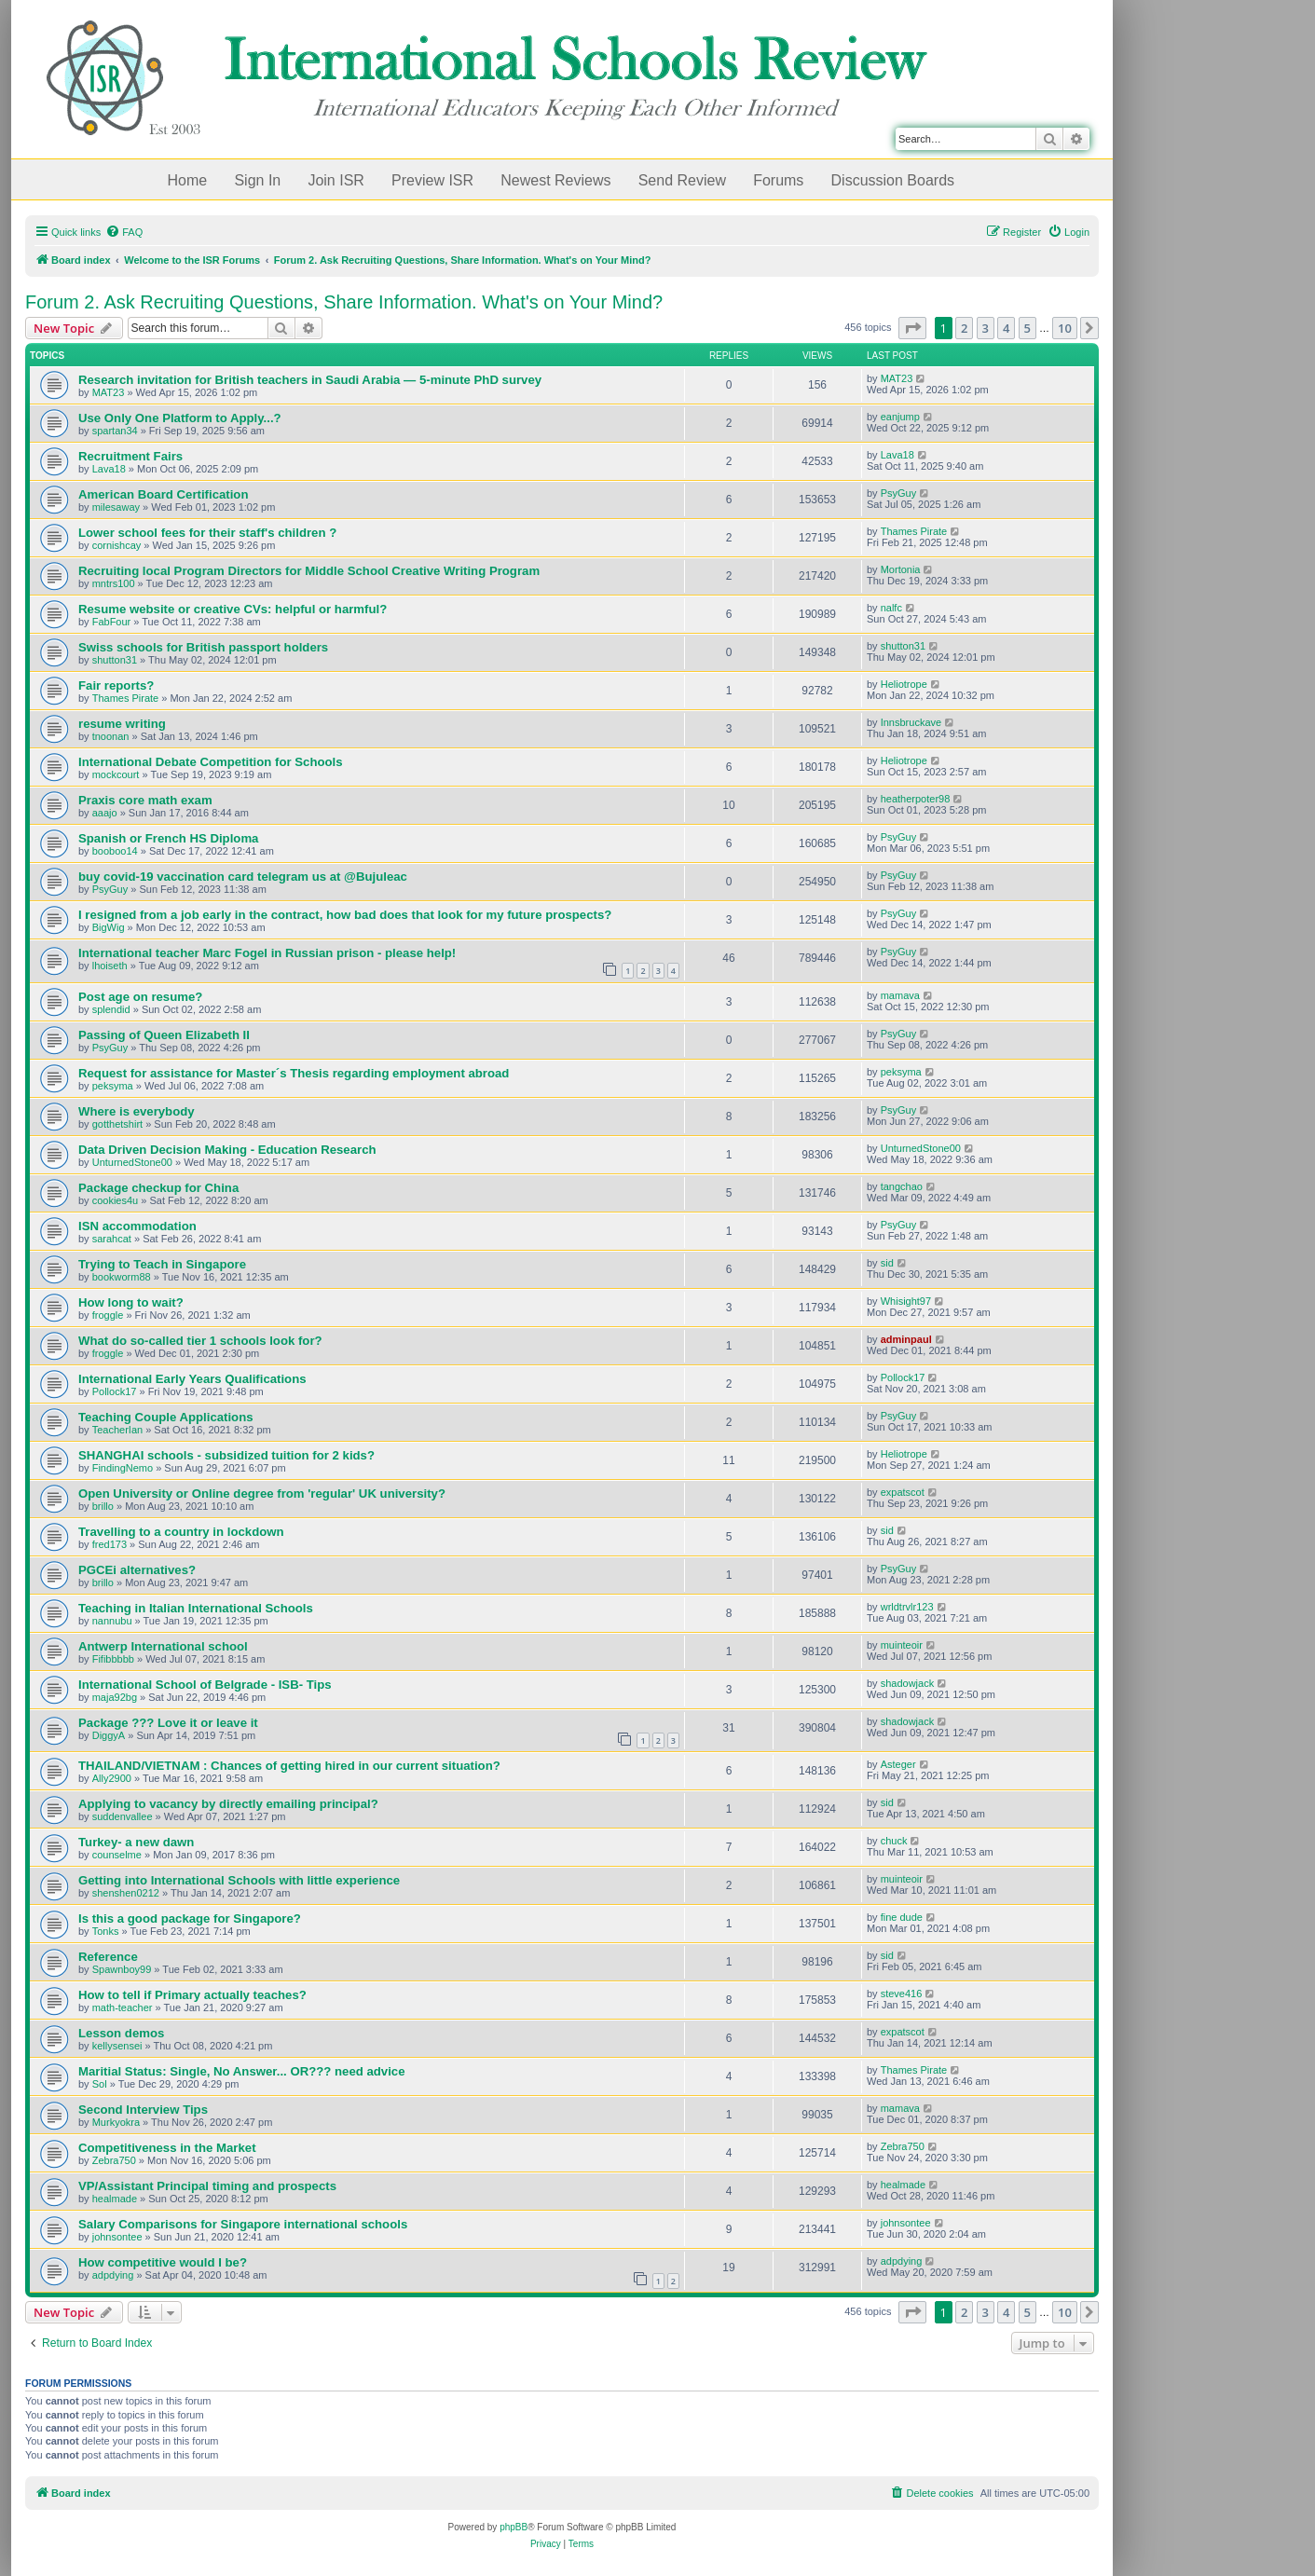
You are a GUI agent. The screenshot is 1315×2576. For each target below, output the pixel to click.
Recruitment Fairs (130, 456)
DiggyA (108, 1735)
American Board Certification (163, 494)
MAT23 (108, 392)
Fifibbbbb (113, 1659)
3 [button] (985, 328)
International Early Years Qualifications (192, 1379)
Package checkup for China (158, 1188)
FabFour (111, 621)
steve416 (902, 1993)
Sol (99, 2084)
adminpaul (906, 1339)
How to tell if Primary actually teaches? (192, 1995)
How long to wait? (131, 1302)
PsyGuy (899, 493)
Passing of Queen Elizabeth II (164, 1035)
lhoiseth (110, 965)
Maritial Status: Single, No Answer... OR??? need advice (241, 2071)
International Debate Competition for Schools (210, 762)
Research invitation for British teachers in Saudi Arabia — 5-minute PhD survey (309, 380)
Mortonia (901, 569)
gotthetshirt (117, 1124)
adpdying (113, 2275)
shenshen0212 (125, 1892)
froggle (108, 1315)
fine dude (902, 1917)
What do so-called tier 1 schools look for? (200, 1341)
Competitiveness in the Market (167, 2148)
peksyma (112, 1085)
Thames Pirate (914, 531)
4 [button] (1006, 328)
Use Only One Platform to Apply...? (179, 418)
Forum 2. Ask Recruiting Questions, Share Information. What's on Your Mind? (344, 302)
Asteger (898, 1764)
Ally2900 (111, 1778)
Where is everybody (136, 1111)
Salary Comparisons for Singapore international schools (242, 2224)
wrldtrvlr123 (907, 1606)
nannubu (112, 1620)
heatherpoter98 (916, 798)
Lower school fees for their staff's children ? (207, 533)
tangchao (902, 1186)
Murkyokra (116, 2122)
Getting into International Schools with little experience (239, 1880)
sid (887, 1262)
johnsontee (117, 2236)
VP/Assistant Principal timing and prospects (207, 2186)
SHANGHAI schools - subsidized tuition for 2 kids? (226, 1455)
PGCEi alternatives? (137, 1570)
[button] (912, 328)
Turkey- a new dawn (136, 1842)
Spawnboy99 (122, 1969)
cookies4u (115, 1200)
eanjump (900, 416)
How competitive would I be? (162, 2262)
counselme (117, 1854)
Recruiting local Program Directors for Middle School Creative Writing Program (309, 571)
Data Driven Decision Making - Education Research (227, 1150)
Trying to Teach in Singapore (162, 1264)
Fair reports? (116, 685)
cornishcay (117, 545)
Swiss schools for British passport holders (203, 647)
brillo (103, 1506)
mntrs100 (113, 583)
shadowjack (907, 1683)
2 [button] (964, 328)
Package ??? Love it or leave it (168, 1723)
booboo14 (115, 850)
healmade (114, 2198)
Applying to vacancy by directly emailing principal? (228, 1804)
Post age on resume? (140, 997)
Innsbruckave (911, 722)
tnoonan (111, 736)
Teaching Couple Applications (165, 1417)
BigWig (108, 927)
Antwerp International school (163, 1646)
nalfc (891, 607)
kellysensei (117, 2045)
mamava (900, 995)
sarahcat (111, 1238)
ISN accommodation (137, 1226)
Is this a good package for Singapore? (189, 1918)
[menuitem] (124, 232)
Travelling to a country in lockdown (181, 1532)
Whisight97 (906, 1301)
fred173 (109, 1544)
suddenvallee (122, 1816)
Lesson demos (121, 2033)
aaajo (104, 812)
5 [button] (1027, 328)
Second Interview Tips (143, 2110)
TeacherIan (117, 1429)
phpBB (513, 2527)
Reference (108, 1957)
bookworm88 (121, 1276)
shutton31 (114, 659)
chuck (894, 1840)
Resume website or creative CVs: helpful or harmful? (232, 609)
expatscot (903, 1492)
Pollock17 (114, 1391)
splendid (111, 1009)
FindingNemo (122, 1467)
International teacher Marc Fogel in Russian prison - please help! (267, 953)
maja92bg (114, 1697)
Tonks (105, 1931)
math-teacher (122, 2007)
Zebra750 (114, 2160)
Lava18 (109, 468)
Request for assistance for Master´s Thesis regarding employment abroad (293, 1073)
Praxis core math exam (145, 800)
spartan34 (115, 430)
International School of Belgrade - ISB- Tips (205, 1685)
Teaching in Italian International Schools (195, 1608)
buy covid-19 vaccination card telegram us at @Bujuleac (242, 877)
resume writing (122, 724)
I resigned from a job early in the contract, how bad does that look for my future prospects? (344, 915)
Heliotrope (904, 684)
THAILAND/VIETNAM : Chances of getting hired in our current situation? (289, 1766)
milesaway (116, 507)
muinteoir (902, 1645)
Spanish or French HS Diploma (168, 838)
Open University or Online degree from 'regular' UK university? (261, 1493)
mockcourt (116, 774)
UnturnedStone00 (132, 1162)
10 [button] (1065, 328)
